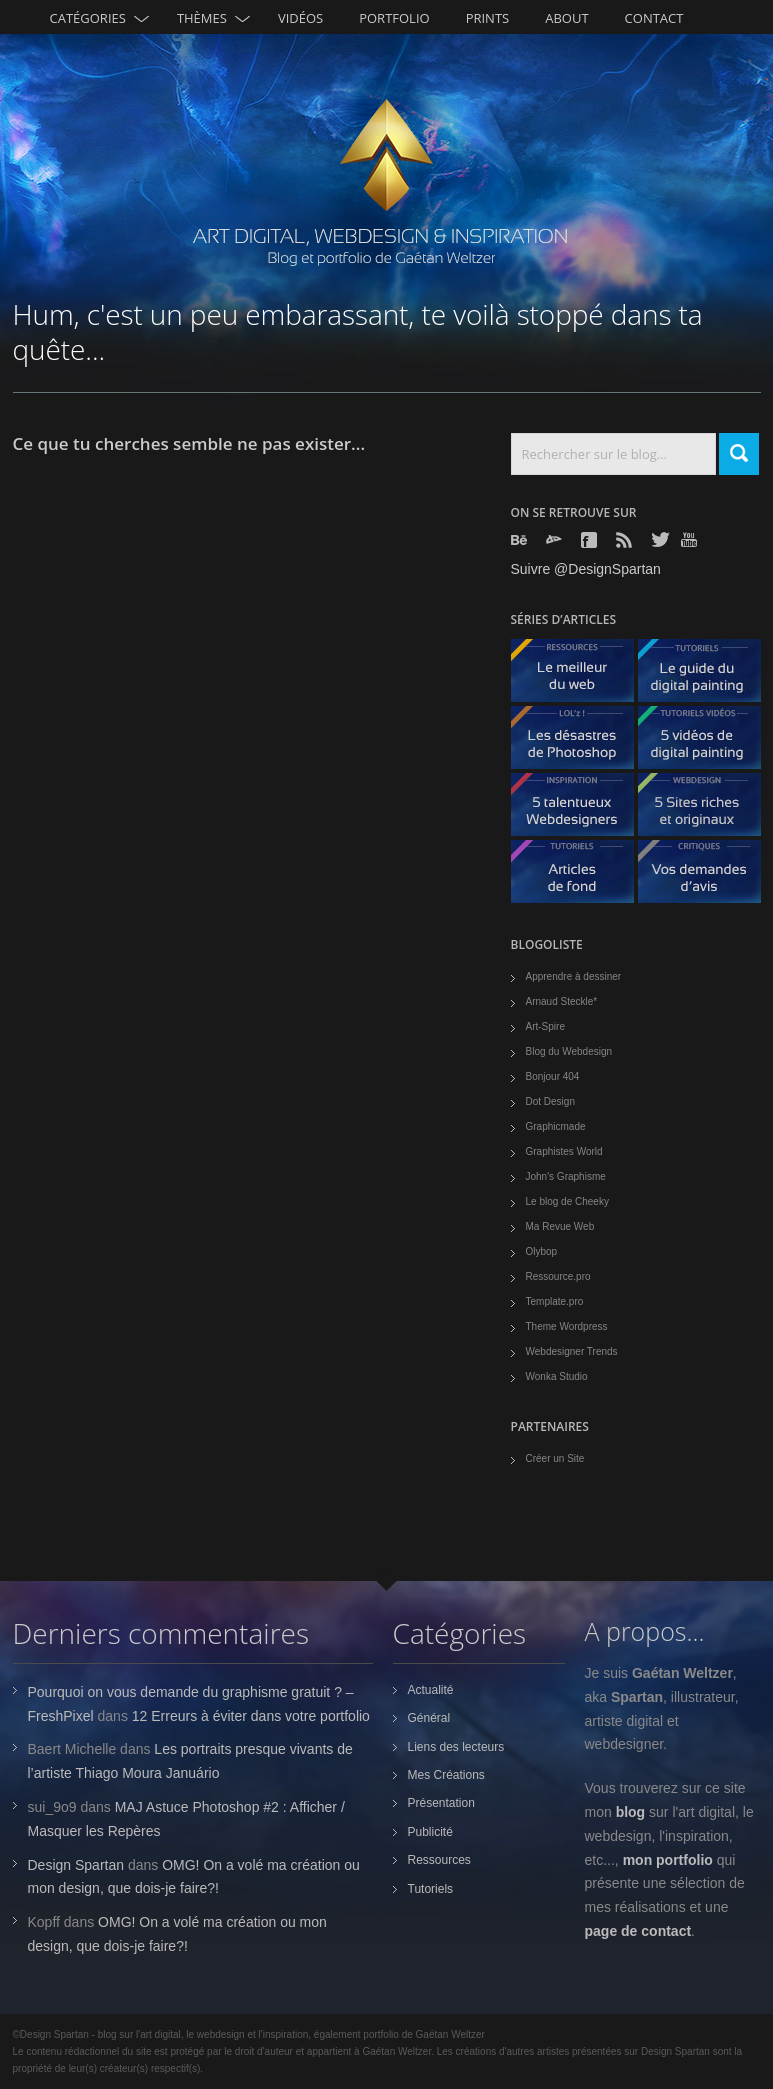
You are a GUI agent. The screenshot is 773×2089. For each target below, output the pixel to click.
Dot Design (550, 1101)
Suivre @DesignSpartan (586, 569)
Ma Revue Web (560, 1226)
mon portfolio (668, 1860)
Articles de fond (580, 876)
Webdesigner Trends (572, 1351)
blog (631, 1812)
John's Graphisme (566, 1176)
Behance (521, 540)
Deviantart (556, 540)
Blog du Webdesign (569, 1051)
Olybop (542, 1251)
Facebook (591, 540)
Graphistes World (564, 1151)
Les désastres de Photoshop (580, 742)
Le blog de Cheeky (567, 1201)
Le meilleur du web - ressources (580, 675)
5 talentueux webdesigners (580, 809)
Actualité (431, 1690)
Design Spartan (76, 1865)
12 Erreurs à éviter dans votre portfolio (251, 1716)
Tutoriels (431, 1889)
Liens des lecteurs (456, 1747)
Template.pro (555, 1301)
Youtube (691, 539)
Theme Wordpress (567, 1326)
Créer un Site (555, 1458)
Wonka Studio (557, 1376)
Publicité (430, 1832)
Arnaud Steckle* (562, 1001)
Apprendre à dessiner (574, 976)
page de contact (638, 1931)
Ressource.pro (558, 1276)
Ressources (439, 1860)
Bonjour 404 (553, 1076)
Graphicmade (556, 1126)
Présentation (441, 1803)
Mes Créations (446, 1775)
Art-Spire (545, 1026)
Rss (626, 540)
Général (429, 1718)
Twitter (661, 539)
